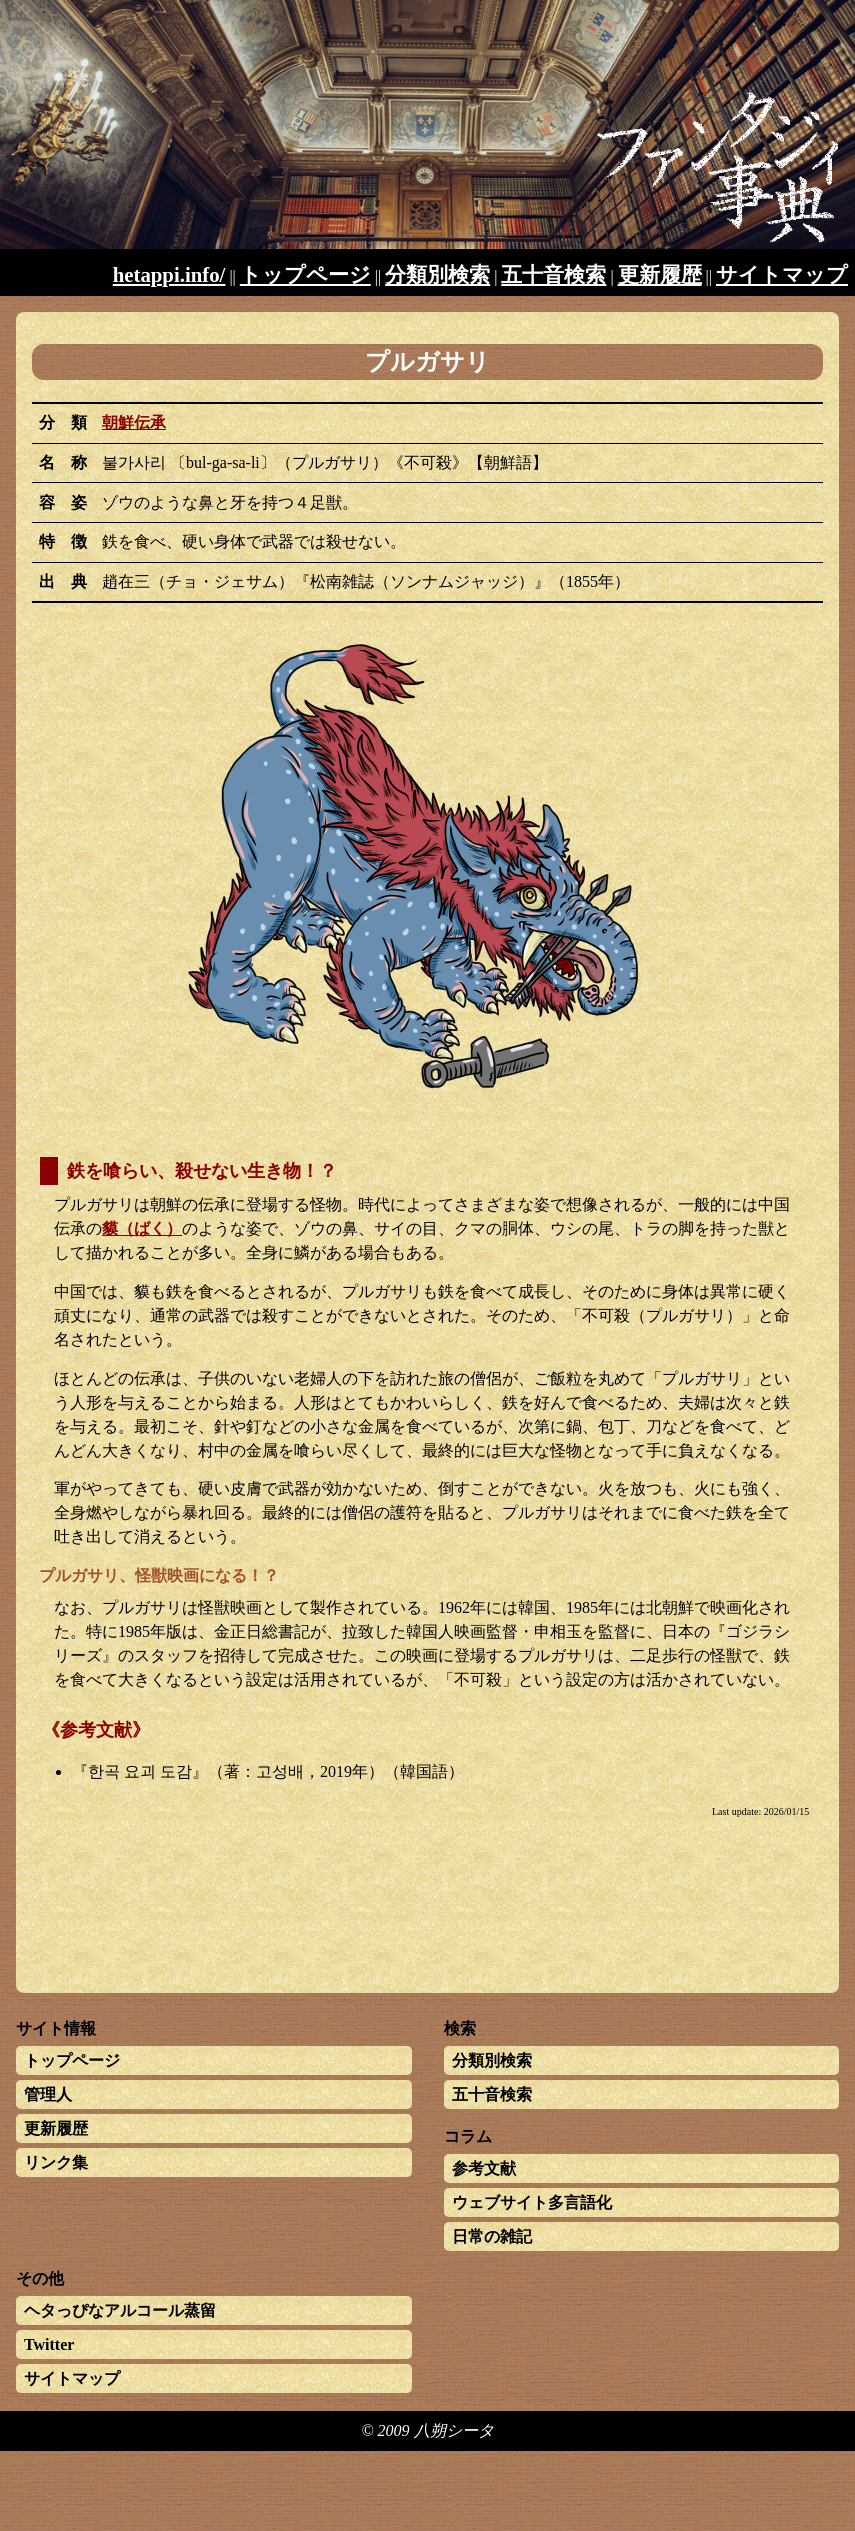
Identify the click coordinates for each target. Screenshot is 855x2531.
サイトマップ (782, 274)
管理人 (48, 2094)
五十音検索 (553, 274)
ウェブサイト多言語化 (532, 2202)
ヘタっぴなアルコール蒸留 (120, 2310)
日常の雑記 (492, 2236)
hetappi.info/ (169, 274)
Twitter (49, 2344)
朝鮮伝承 (134, 422)
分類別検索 (437, 274)
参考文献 (484, 2168)
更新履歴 (660, 274)
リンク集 (56, 2162)
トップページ (305, 274)
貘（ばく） (142, 1228)
